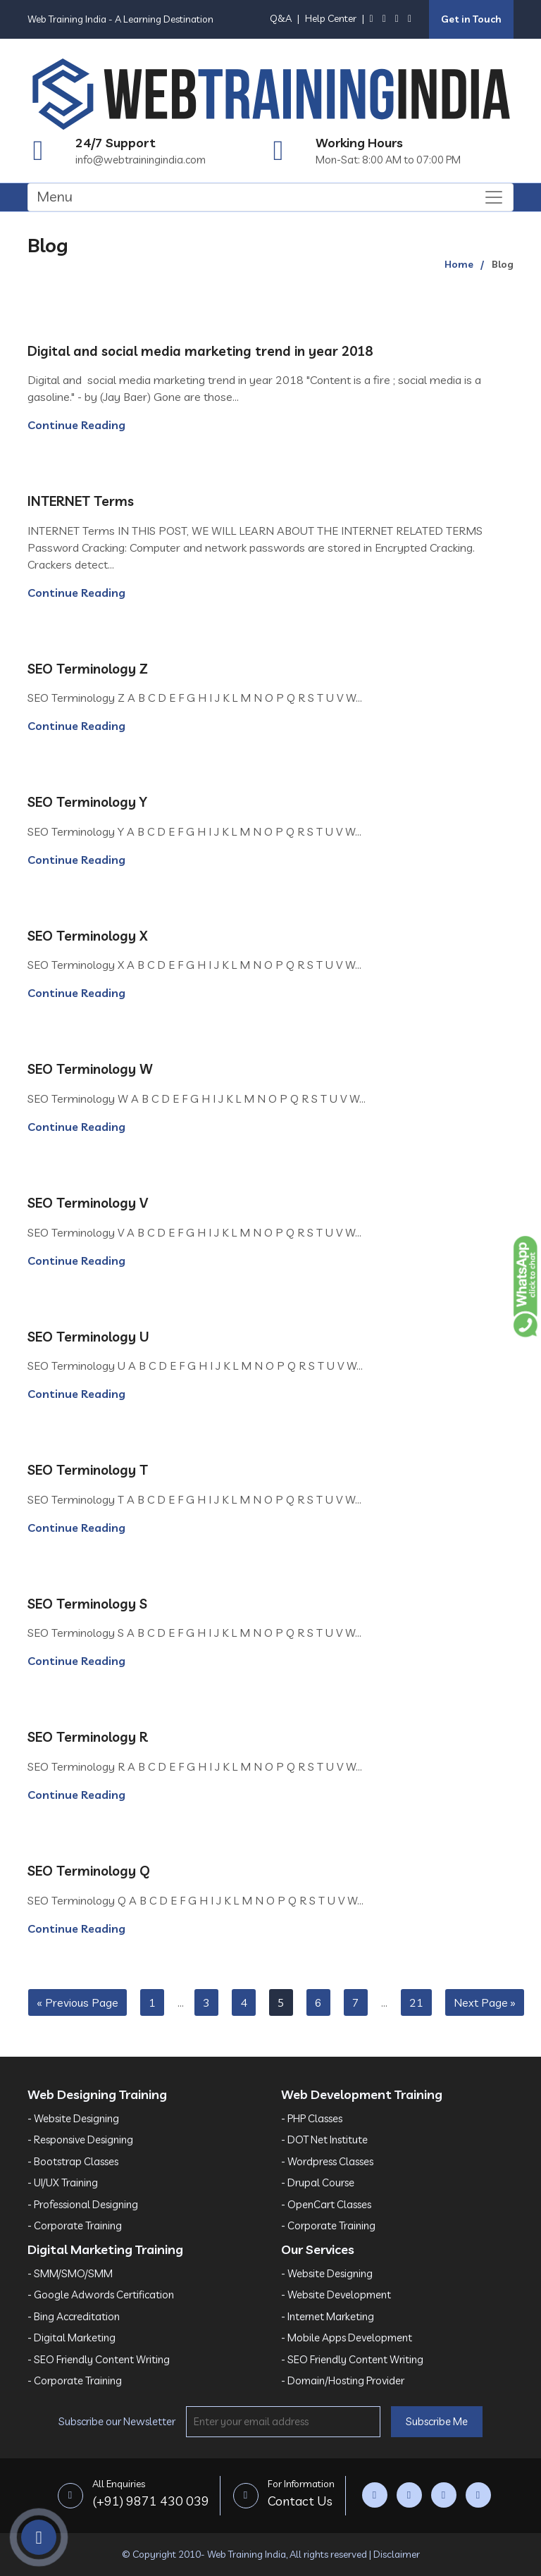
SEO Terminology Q (88, 1870)
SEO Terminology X (87, 935)
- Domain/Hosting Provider (342, 2380)
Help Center (330, 18)
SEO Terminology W (90, 1068)
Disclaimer (396, 2554)
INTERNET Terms (80, 501)
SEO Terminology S (87, 1603)
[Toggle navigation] (270, 197)
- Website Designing (73, 2118)
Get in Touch (471, 19)
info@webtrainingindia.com (140, 159)
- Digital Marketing (71, 2337)
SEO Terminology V (87, 1202)
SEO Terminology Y (87, 801)
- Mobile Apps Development (346, 2337)
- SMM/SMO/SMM (70, 2273)
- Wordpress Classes (327, 2161)
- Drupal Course (317, 2182)
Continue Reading (76, 425)
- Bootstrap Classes (72, 2161)
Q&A (281, 18)
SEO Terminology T (87, 1469)
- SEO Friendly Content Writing (98, 2359)
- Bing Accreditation (73, 2316)
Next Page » (485, 2002)
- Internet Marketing (327, 2316)
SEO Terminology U (88, 1336)
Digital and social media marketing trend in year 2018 (200, 350)
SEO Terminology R (87, 1736)
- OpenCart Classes (326, 2204)
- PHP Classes (311, 2118)
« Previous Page (77, 2002)
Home (458, 264)
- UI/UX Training (62, 2182)
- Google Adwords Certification (100, 2294)
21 (416, 2002)
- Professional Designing (82, 2204)
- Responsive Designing (80, 2139)
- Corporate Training (74, 2225)
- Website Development (336, 2294)
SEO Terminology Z (87, 668)
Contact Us (301, 2492)
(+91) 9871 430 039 (150, 2492)
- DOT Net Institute (324, 2139)
